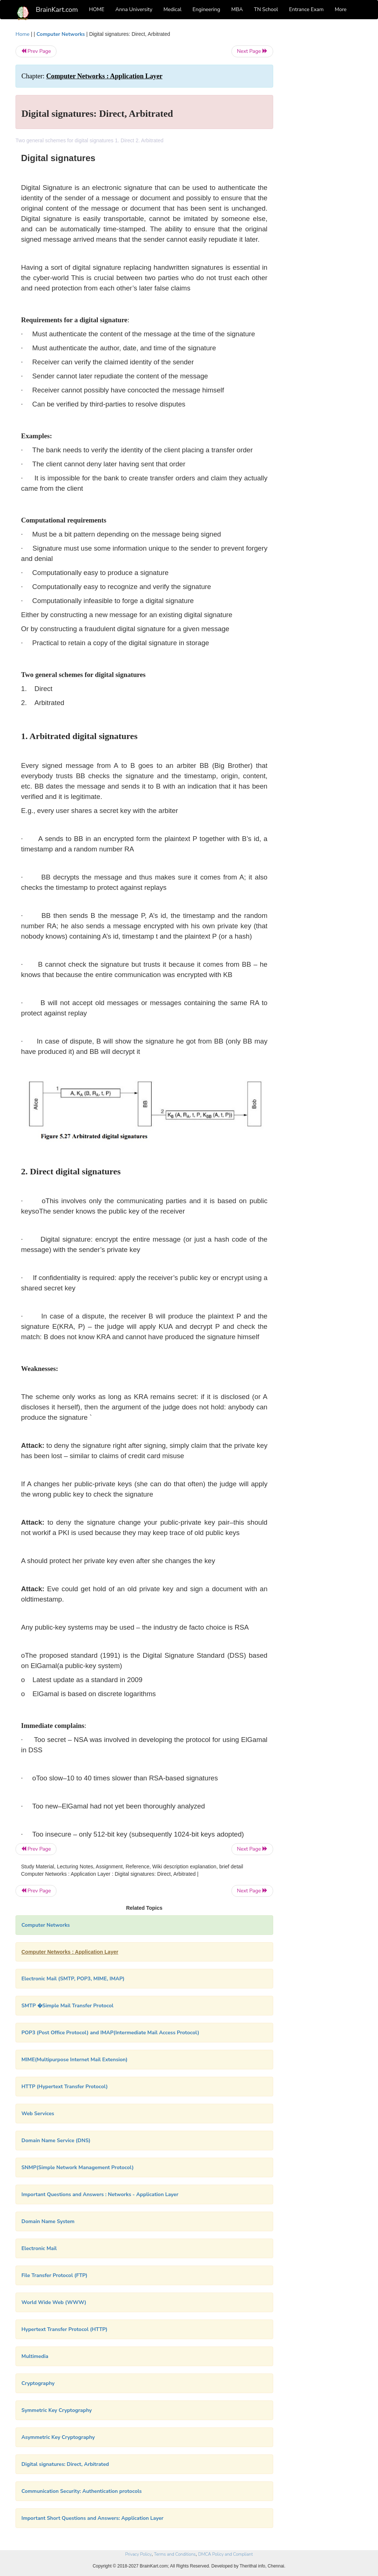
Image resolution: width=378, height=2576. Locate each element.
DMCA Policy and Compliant (225, 2554)
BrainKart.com (57, 9)
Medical (173, 9)
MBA (237, 9)
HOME (96, 9)
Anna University (134, 9)
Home (23, 34)
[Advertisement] (323, 141)
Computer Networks (61, 34)
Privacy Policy (138, 2554)
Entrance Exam (306, 9)
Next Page (252, 51)
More (341, 9)
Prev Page (36, 51)
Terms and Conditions (175, 2554)
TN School (266, 9)
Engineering (206, 9)
